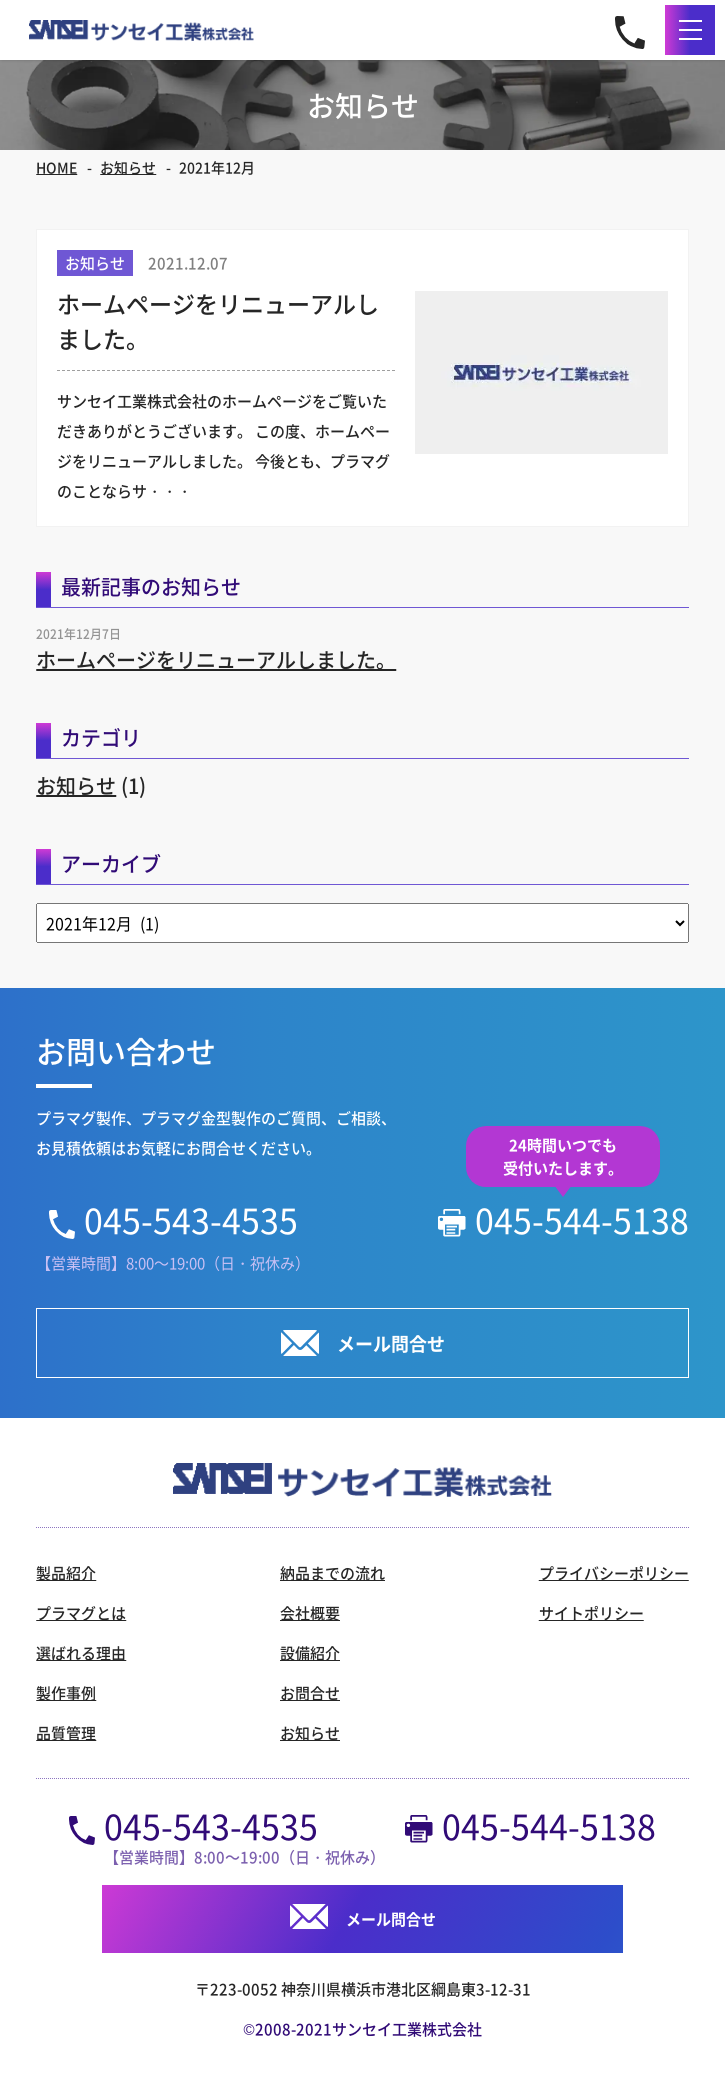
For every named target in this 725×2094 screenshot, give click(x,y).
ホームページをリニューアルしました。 (216, 659)
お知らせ (128, 167)
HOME (56, 167)
